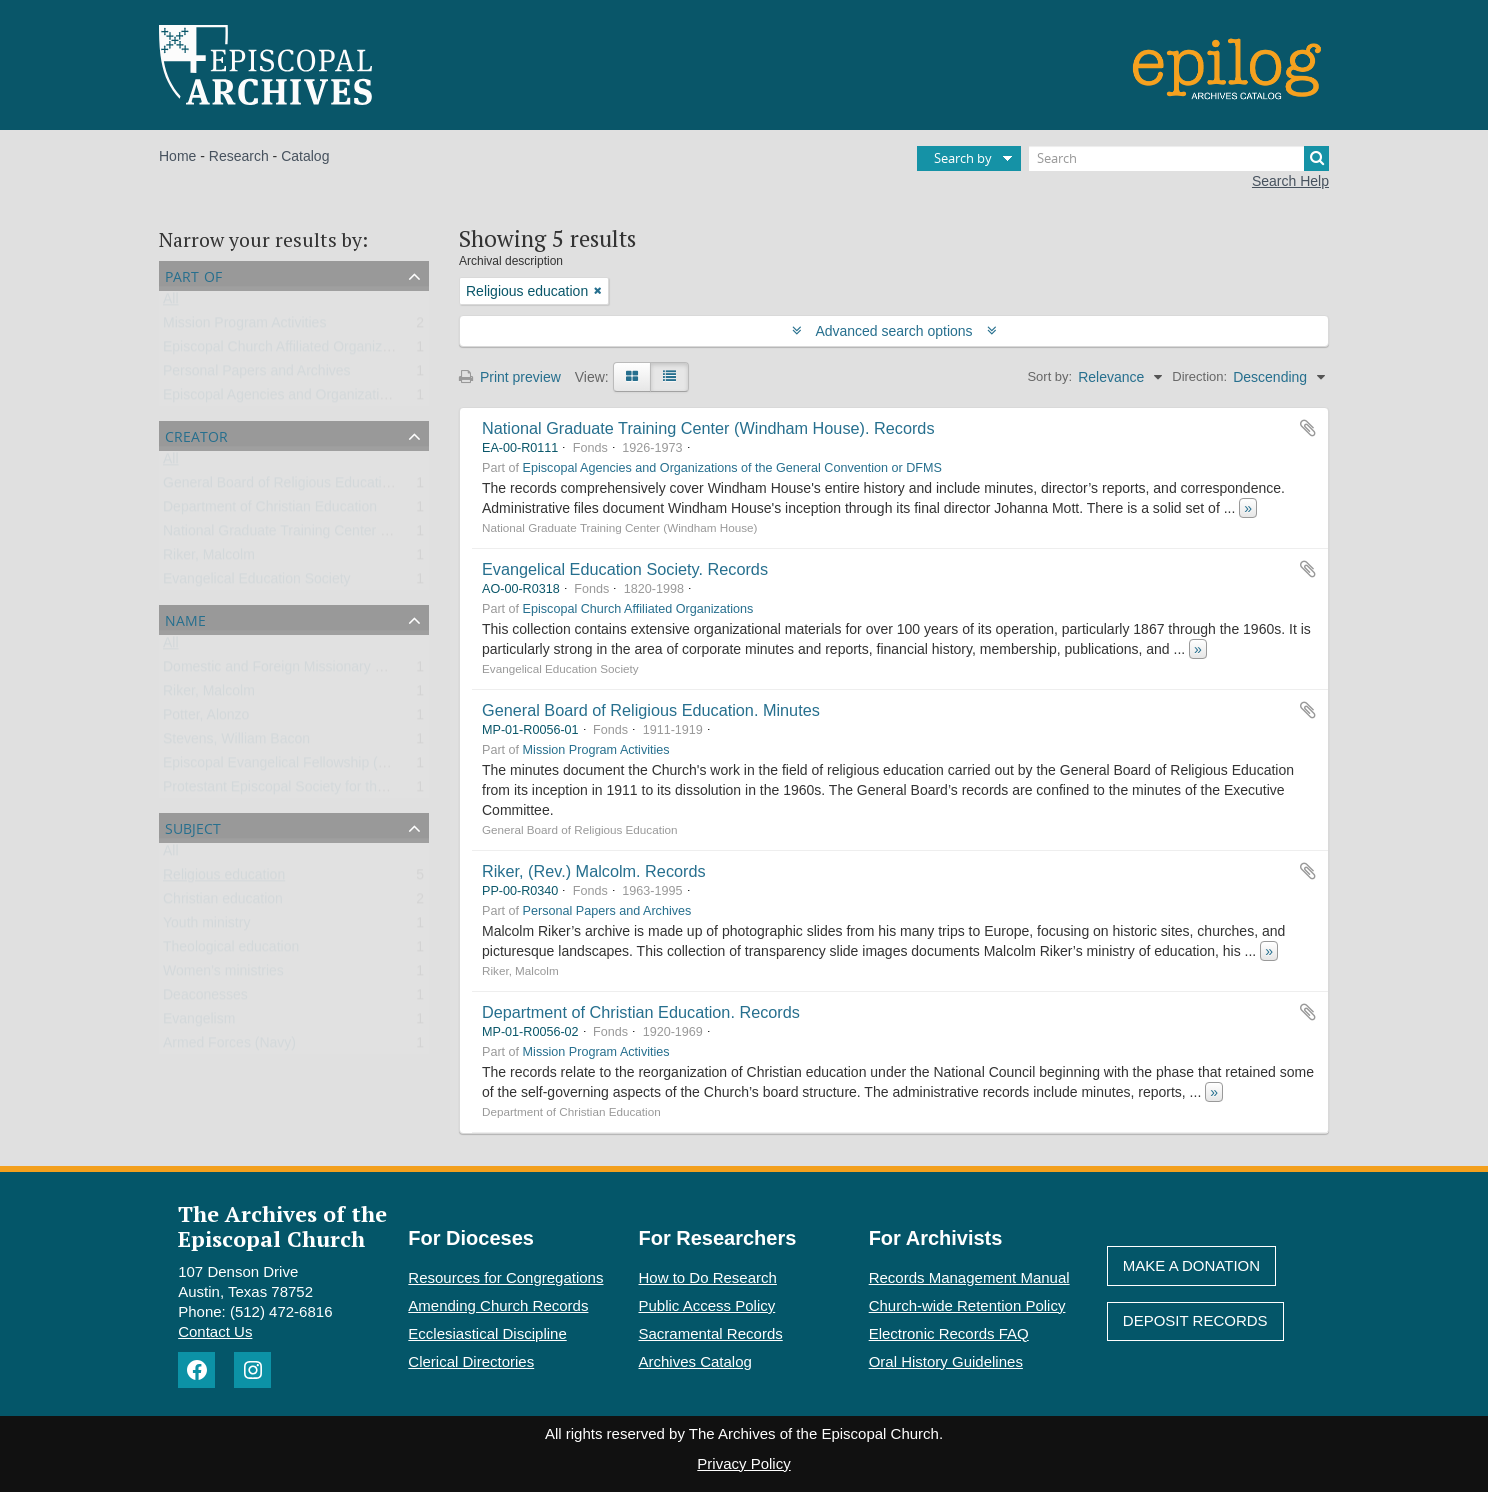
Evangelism (199, 1023)
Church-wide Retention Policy (967, 1305)
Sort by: (1049, 376)
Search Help (1290, 181)
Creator (196, 434)
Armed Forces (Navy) (229, 1047)
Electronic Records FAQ (949, 1333)
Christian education (223, 903)
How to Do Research (708, 1277)
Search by (963, 158)
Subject (193, 826)
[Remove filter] (598, 291)
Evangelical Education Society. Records (625, 569)
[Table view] (669, 377)
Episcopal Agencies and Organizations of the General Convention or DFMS (396, 399)
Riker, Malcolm (209, 559)
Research (239, 156)
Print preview (510, 377)
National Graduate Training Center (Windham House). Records (708, 428)
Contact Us (215, 1331)
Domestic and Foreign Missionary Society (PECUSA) (327, 671)
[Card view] (632, 377)
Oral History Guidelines (946, 1361)
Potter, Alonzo (206, 719)
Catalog (305, 156)
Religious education (224, 879)
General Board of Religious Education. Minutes (651, 710)
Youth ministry (206, 927)
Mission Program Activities (244, 327)
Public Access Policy (707, 1305)
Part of (193, 274)
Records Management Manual (969, 1277)
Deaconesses (205, 999)
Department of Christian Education (270, 511)
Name (185, 618)
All (171, 303)
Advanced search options (894, 331)
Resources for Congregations (505, 1277)
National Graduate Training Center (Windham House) (328, 535)
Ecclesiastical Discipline (487, 1333)
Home (177, 156)
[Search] (1179, 158)
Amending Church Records (498, 1305)
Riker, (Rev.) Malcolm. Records (594, 871)
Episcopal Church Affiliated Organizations (291, 351)
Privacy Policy (743, 1463)
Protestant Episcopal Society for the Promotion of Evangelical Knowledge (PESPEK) (424, 791)
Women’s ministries (223, 975)
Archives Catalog (695, 1361)
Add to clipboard (1308, 428)
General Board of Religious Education (280, 487)
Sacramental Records (711, 1333)
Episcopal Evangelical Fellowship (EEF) (286, 767)
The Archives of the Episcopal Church (282, 1226)
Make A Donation (1191, 1265)
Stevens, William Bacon (236, 743)
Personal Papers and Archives (257, 375)
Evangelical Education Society (257, 583)
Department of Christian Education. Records (641, 1012)
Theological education (231, 951)
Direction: (1199, 376)
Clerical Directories (471, 1361)
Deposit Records (1195, 1320)
